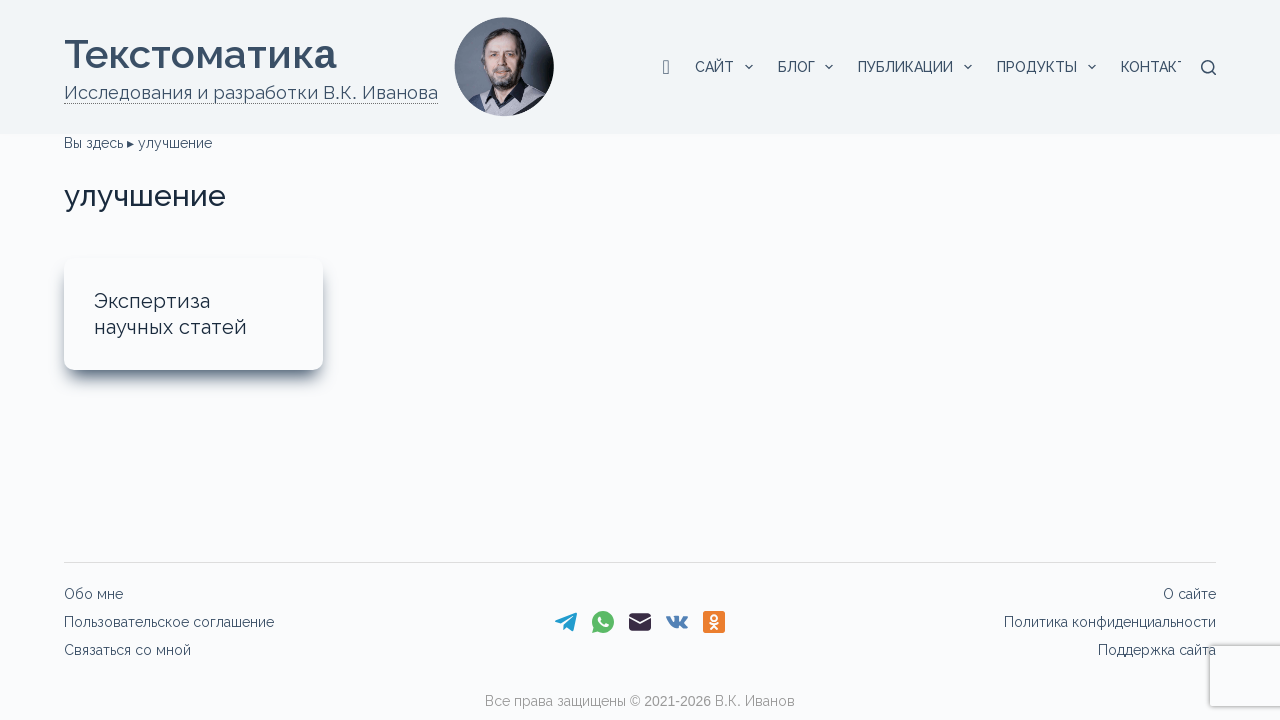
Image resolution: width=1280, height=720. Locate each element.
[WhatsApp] (603, 622)
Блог (810, 67)
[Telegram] (566, 622)
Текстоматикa (200, 54)
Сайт (728, 67)
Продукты (1050, 67)
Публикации (919, 67)
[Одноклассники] (714, 622)
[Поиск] (1208, 67)
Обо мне (93, 594)
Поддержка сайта (1157, 650)
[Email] (640, 622)
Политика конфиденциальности (1110, 622)
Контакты (1173, 67)
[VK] (677, 622)
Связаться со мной (127, 650)
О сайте (1189, 594)
